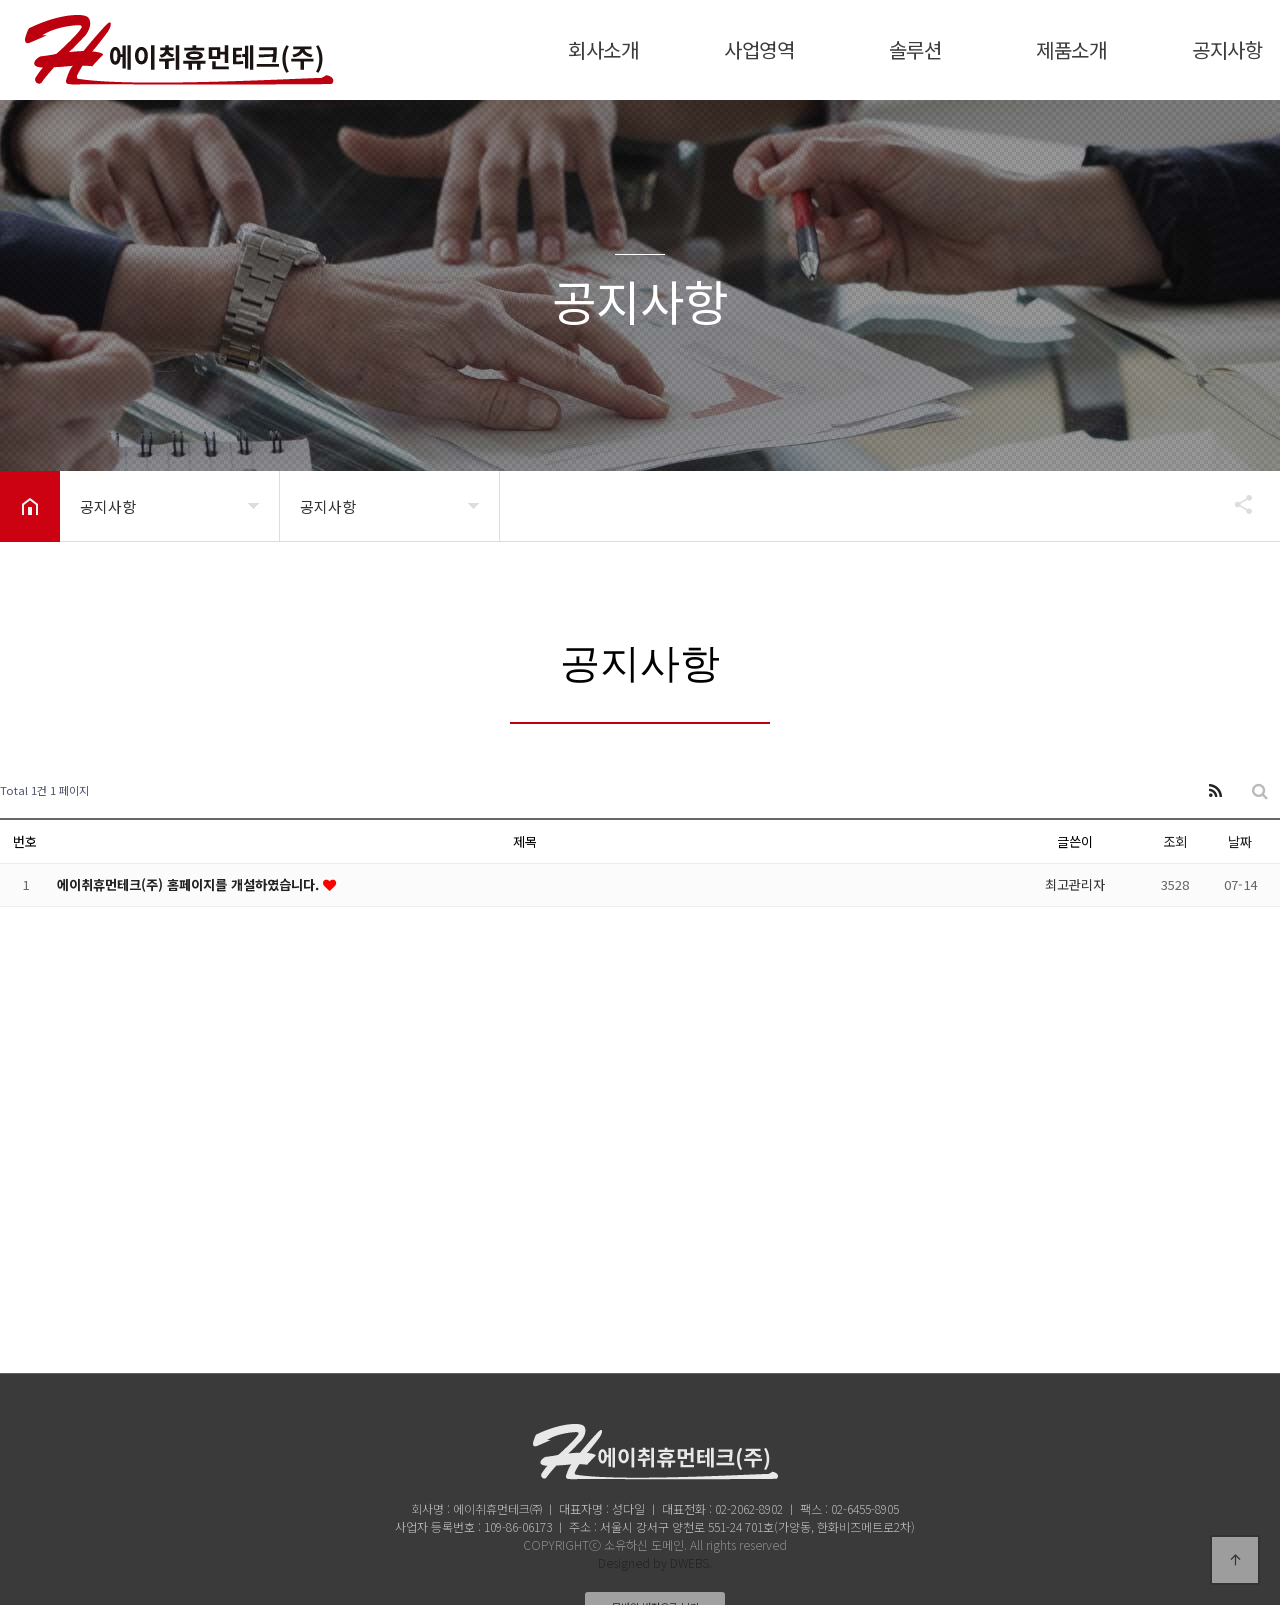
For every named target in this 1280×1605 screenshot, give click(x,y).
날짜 (1240, 841)
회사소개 (603, 49)
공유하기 (1234, 504)
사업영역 (759, 49)
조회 (1175, 841)
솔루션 (915, 49)
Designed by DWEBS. (655, 1562)
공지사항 (1227, 49)
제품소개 (1071, 49)
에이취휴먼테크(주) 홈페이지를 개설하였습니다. (190, 884)
